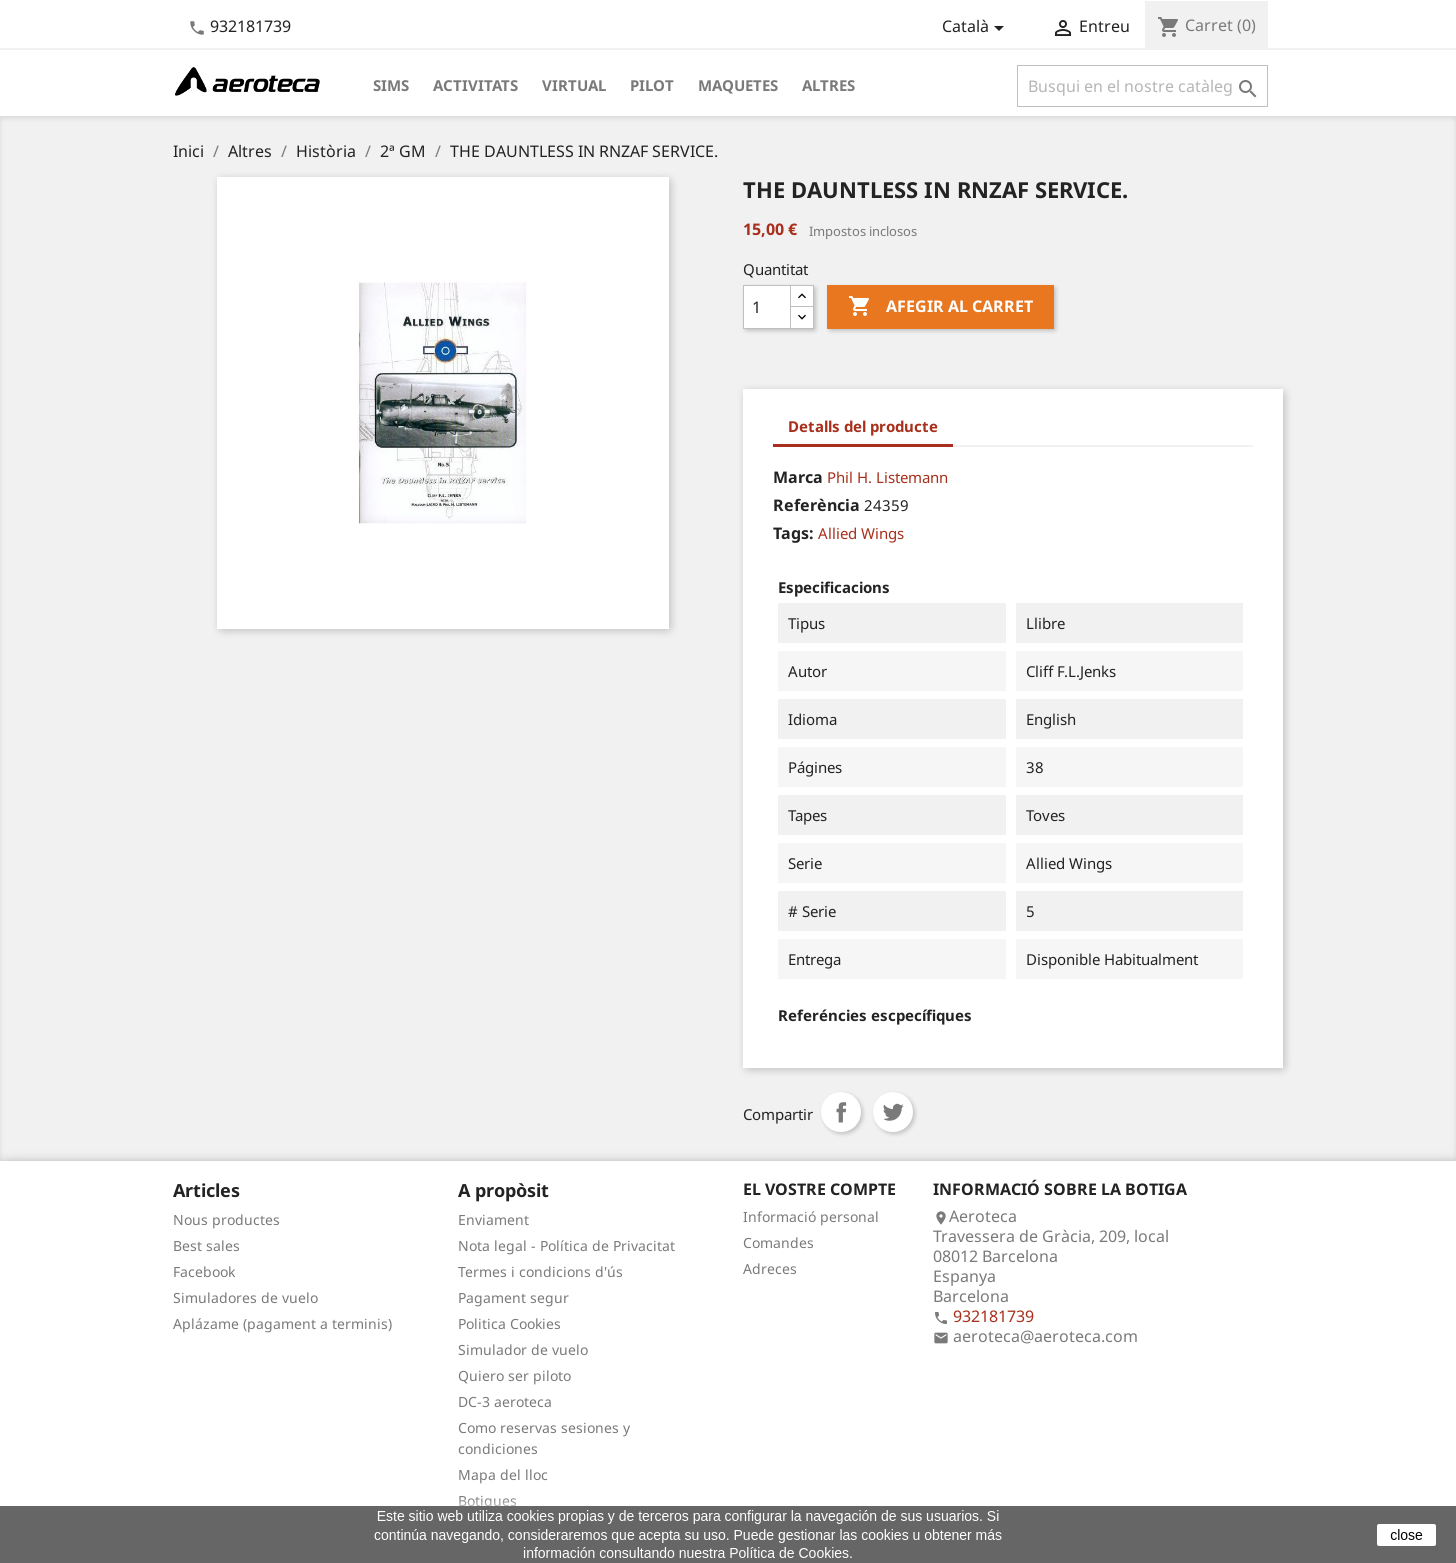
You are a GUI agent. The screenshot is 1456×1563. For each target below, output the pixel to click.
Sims (391, 85)
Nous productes (226, 1219)
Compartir (841, 1112)
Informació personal (811, 1216)
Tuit (893, 1112)
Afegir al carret (940, 307)
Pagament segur (513, 1297)
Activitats (475, 85)
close (1406, 1535)
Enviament (493, 1219)
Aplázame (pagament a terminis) (282, 1323)
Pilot (652, 85)
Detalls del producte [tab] (863, 426)
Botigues (487, 1500)
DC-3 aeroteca (505, 1401)
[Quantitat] (767, 307)
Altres (828, 85)
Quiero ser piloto (514, 1375)
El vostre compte (819, 1189)
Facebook (204, 1271)
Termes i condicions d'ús (540, 1271)
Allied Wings (861, 533)
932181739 (250, 26)
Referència (816, 505)
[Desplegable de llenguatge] (976, 28)
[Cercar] (1142, 86)
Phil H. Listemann (887, 477)
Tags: (793, 533)
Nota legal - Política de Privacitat (566, 1245)
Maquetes (738, 85)
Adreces (770, 1268)
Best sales (206, 1245)
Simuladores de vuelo (245, 1297)
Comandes (778, 1242)
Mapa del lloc (503, 1474)
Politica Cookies (509, 1323)
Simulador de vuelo (523, 1349)
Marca (798, 477)
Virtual (574, 85)
